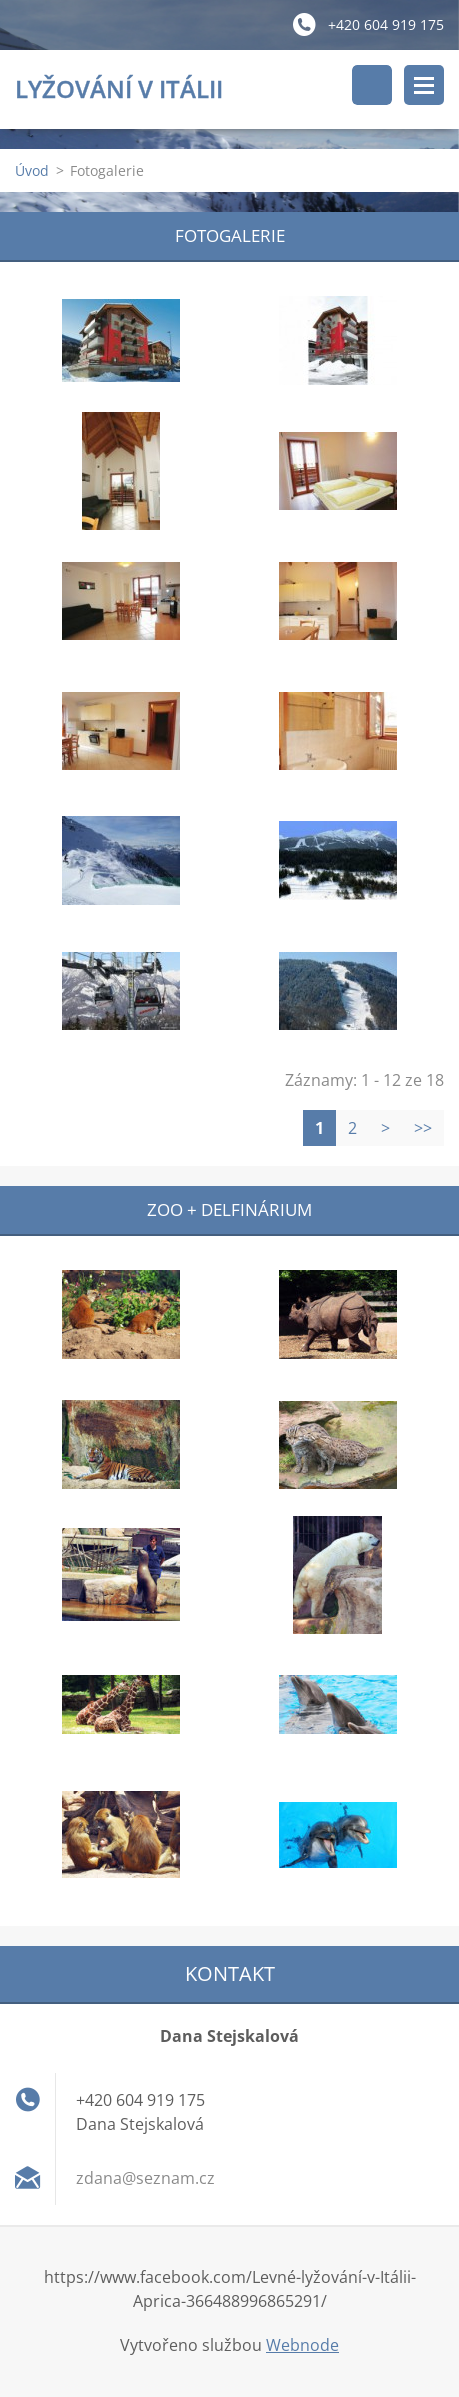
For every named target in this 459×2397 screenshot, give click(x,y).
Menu (424, 85)
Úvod (32, 170)
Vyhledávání (372, 85)
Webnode (302, 2345)
